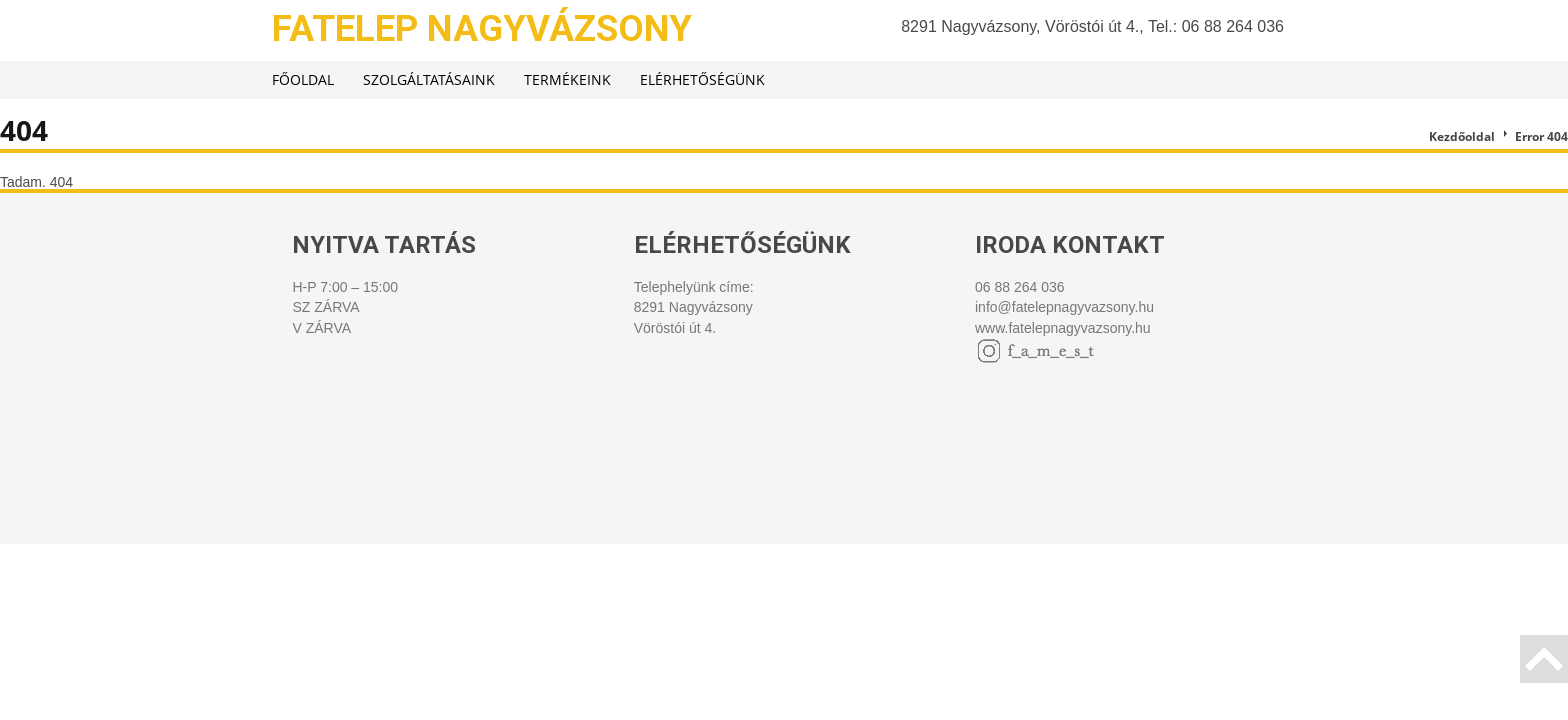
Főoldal (303, 79)
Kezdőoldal (1462, 136)
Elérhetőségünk (702, 79)
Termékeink (567, 79)
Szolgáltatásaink (429, 79)
